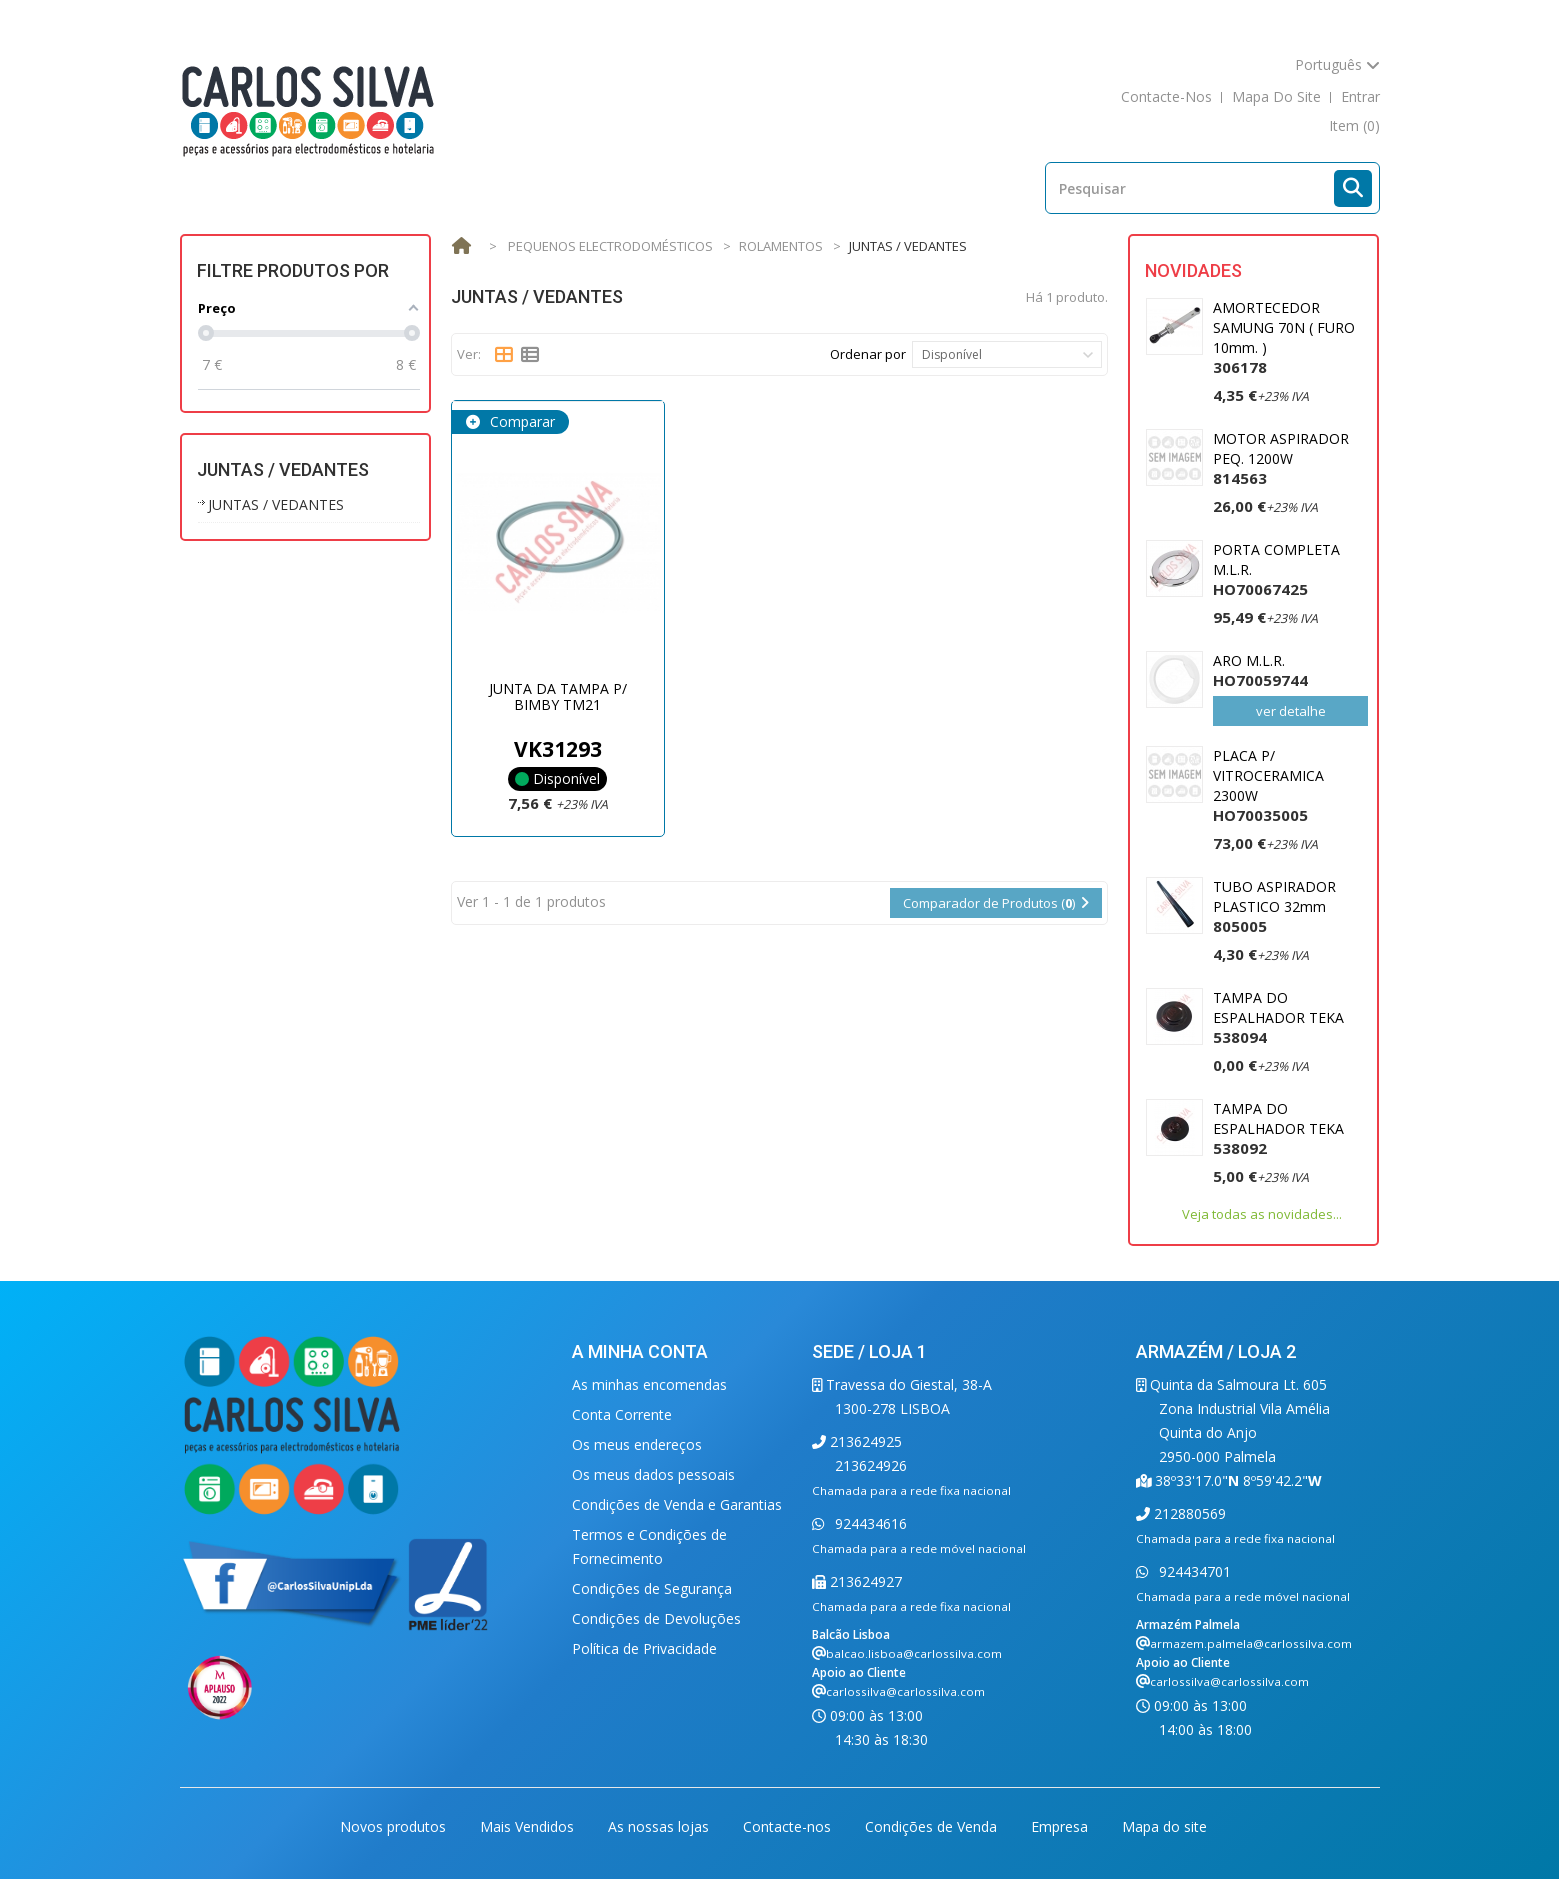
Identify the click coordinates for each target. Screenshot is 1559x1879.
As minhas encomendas (649, 1384)
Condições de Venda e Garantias (677, 1504)
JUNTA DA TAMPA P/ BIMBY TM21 (558, 696)
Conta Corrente (622, 1414)
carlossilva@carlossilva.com (905, 1691)
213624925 (864, 1441)
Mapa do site (1164, 1826)
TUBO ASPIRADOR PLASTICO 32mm (1274, 906)
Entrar (1360, 96)
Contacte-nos (789, 1826)
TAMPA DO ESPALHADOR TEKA (1278, 1017)
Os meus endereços (637, 1444)
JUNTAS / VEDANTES (276, 504)
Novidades (1193, 270)
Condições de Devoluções (656, 1618)
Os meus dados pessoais (653, 1474)
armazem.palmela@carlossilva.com (1251, 1643)
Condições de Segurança (652, 1588)
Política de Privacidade (644, 1648)
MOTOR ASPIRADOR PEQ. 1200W (1281, 458)
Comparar (520, 421)
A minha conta (640, 1351)
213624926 (871, 1465)
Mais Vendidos (529, 1826)
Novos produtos (395, 1826)
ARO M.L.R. (1260, 670)
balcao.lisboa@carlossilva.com (914, 1653)
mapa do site (1276, 96)
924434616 (869, 1523)
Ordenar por (868, 354)
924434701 (1193, 1571)
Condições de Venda (933, 1826)
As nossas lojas (660, 1826)
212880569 (1188, 1513)
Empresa (1061, 1826)
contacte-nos (1166, 96)
